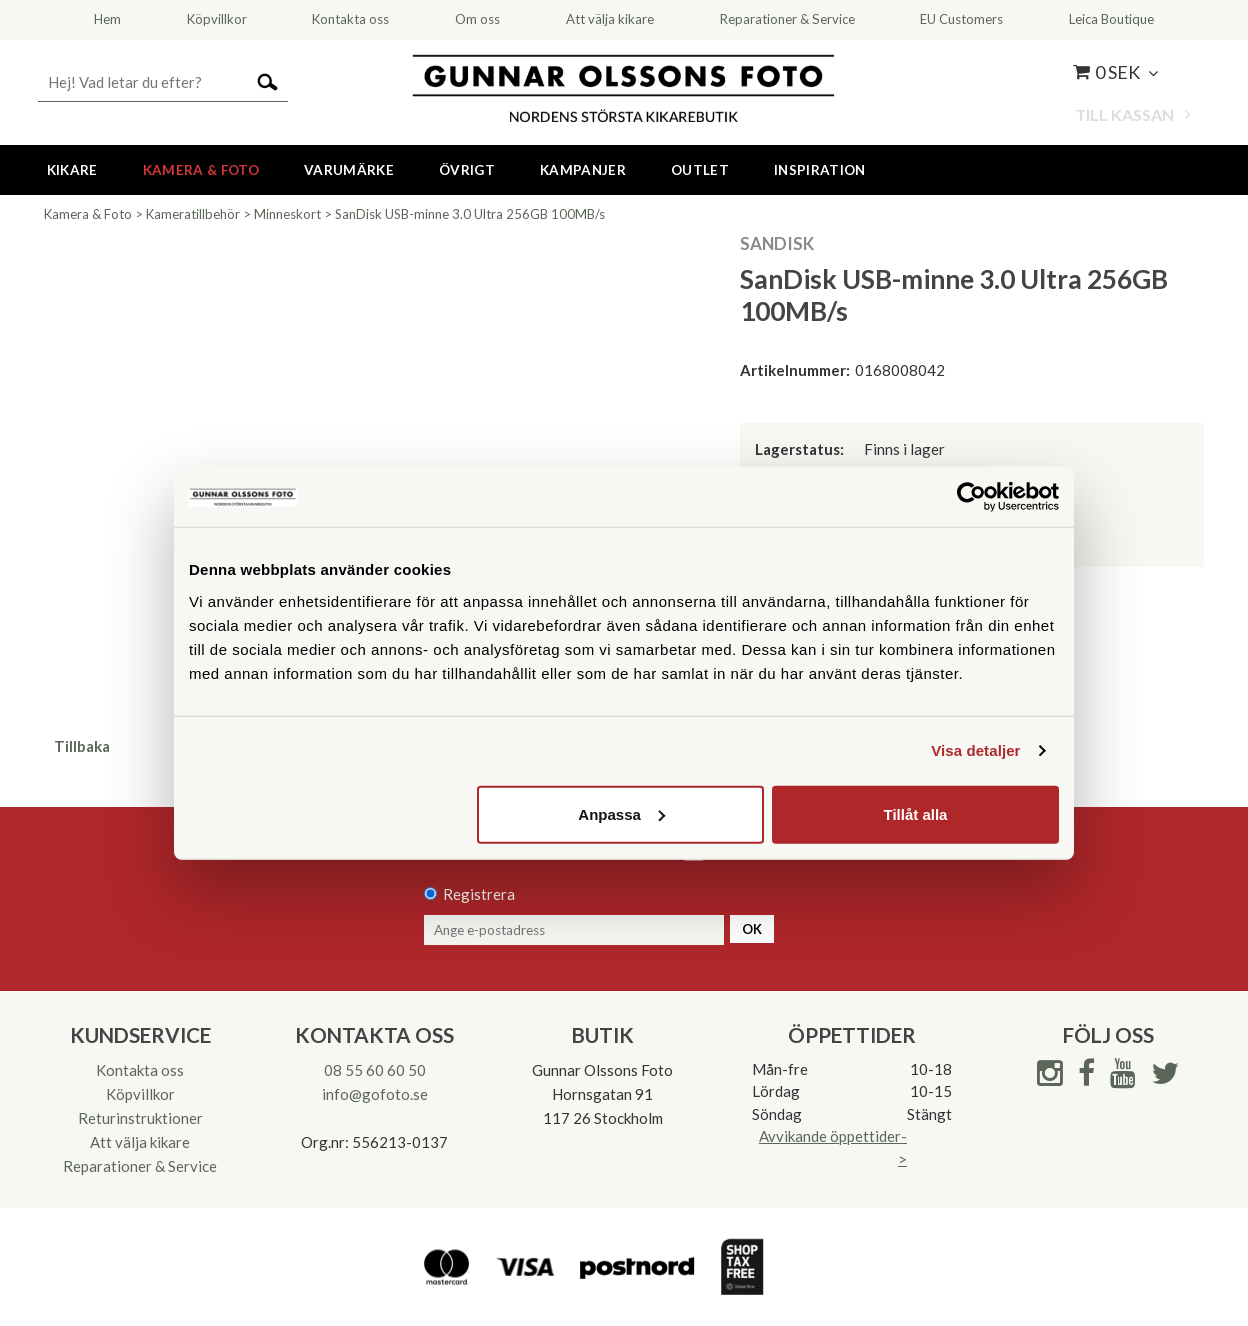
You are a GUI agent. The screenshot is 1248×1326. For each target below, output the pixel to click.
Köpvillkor (140, 1094)
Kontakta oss (140, 1070)
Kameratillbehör (193, 214)
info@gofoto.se (375, 1094)
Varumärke (349, 170)
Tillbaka (82, 746)
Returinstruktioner (140, 1118)
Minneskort (287, 214)
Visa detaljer (975, 750)
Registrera (479, 894)
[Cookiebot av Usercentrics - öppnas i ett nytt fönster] (971, 497)
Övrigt (467, 170)
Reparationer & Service (140, 1166)
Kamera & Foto (201, 170)
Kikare (72, 170)
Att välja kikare (140, 1142)
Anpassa (621, 813)
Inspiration (820, 170)
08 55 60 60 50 (375, 1070)
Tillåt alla (915, 813)
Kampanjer (583, 170)
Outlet (700, 170)
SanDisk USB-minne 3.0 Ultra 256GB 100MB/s (470, 214)
